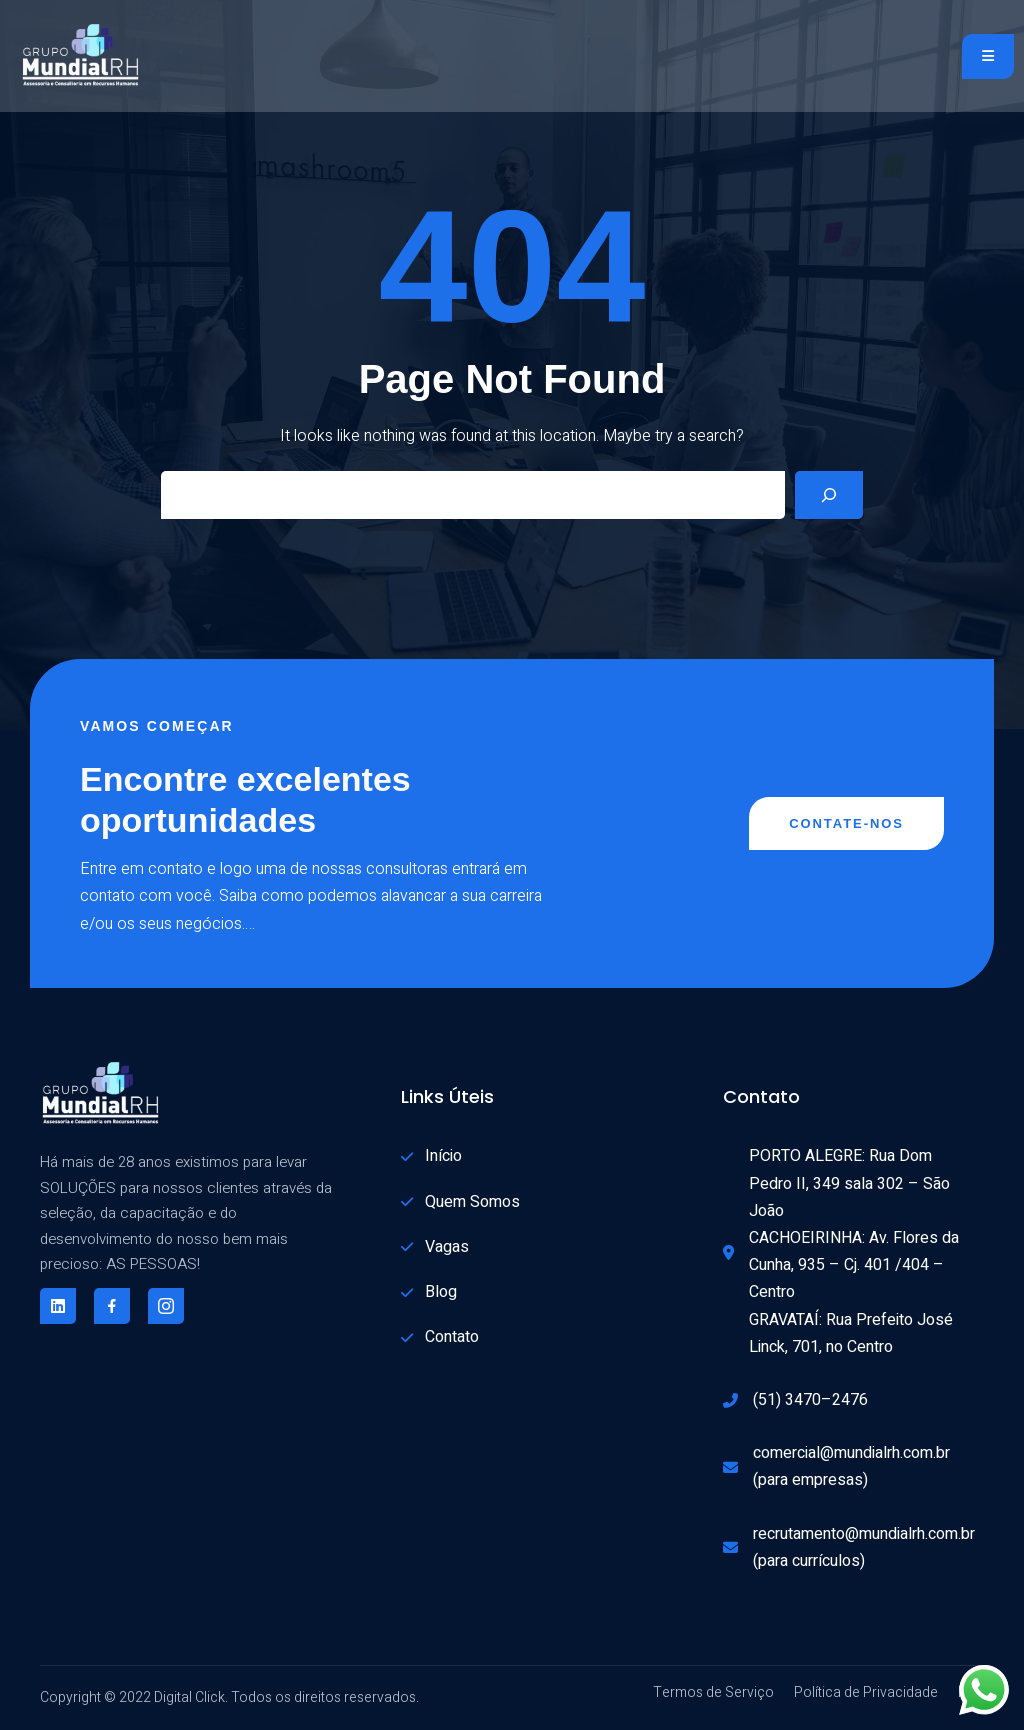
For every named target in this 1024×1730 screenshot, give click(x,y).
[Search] (829, 495)
